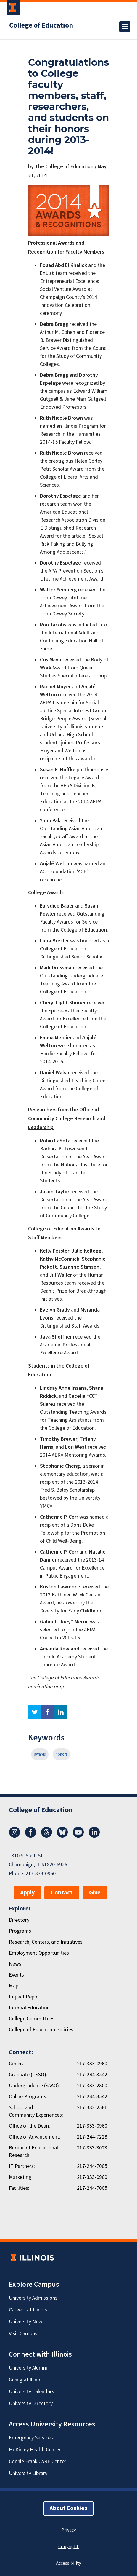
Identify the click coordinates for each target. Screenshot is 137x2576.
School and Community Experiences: (36, 2111)
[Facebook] (30, 1836)
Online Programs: (28, 2096)
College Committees (31, 2018)
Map (13, 1986)
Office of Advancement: (34, 2137)
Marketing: (21, 2177)
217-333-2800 (92, 2085)
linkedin (61, 1712)
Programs (20, 1931)
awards (40, 1754)
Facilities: (19, 2188)
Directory (19, 1920)
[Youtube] (78, 1836)
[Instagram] (14, 1836)
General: (18, 2063)
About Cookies (68, 2508)
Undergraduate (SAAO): (34, 2085)
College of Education (41, 25)
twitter (35, 1712)
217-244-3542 (92, 2074)
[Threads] (46, 1836)
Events (16, 1975)
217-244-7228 (92, 2137)
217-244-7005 (92, 2166)
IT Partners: (22, 2166)
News (15, 1964)
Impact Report (25, 1996)
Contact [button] (62, 1893)
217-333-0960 (40, 1873)
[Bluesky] (62, 1836)
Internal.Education (29, 2007)
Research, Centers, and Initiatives (46, 1942)
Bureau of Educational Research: (33, 2151)
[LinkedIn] (94, 1836)
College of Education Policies (41, 2029)
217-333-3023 (92, 2148)
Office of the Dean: (29, 2126)
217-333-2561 (92, 2107)
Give (95, 1893)
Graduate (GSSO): (28, 2074)
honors (61, 1754)
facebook (48, 1712)
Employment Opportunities (39, 1953)
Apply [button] (27, 1893)
